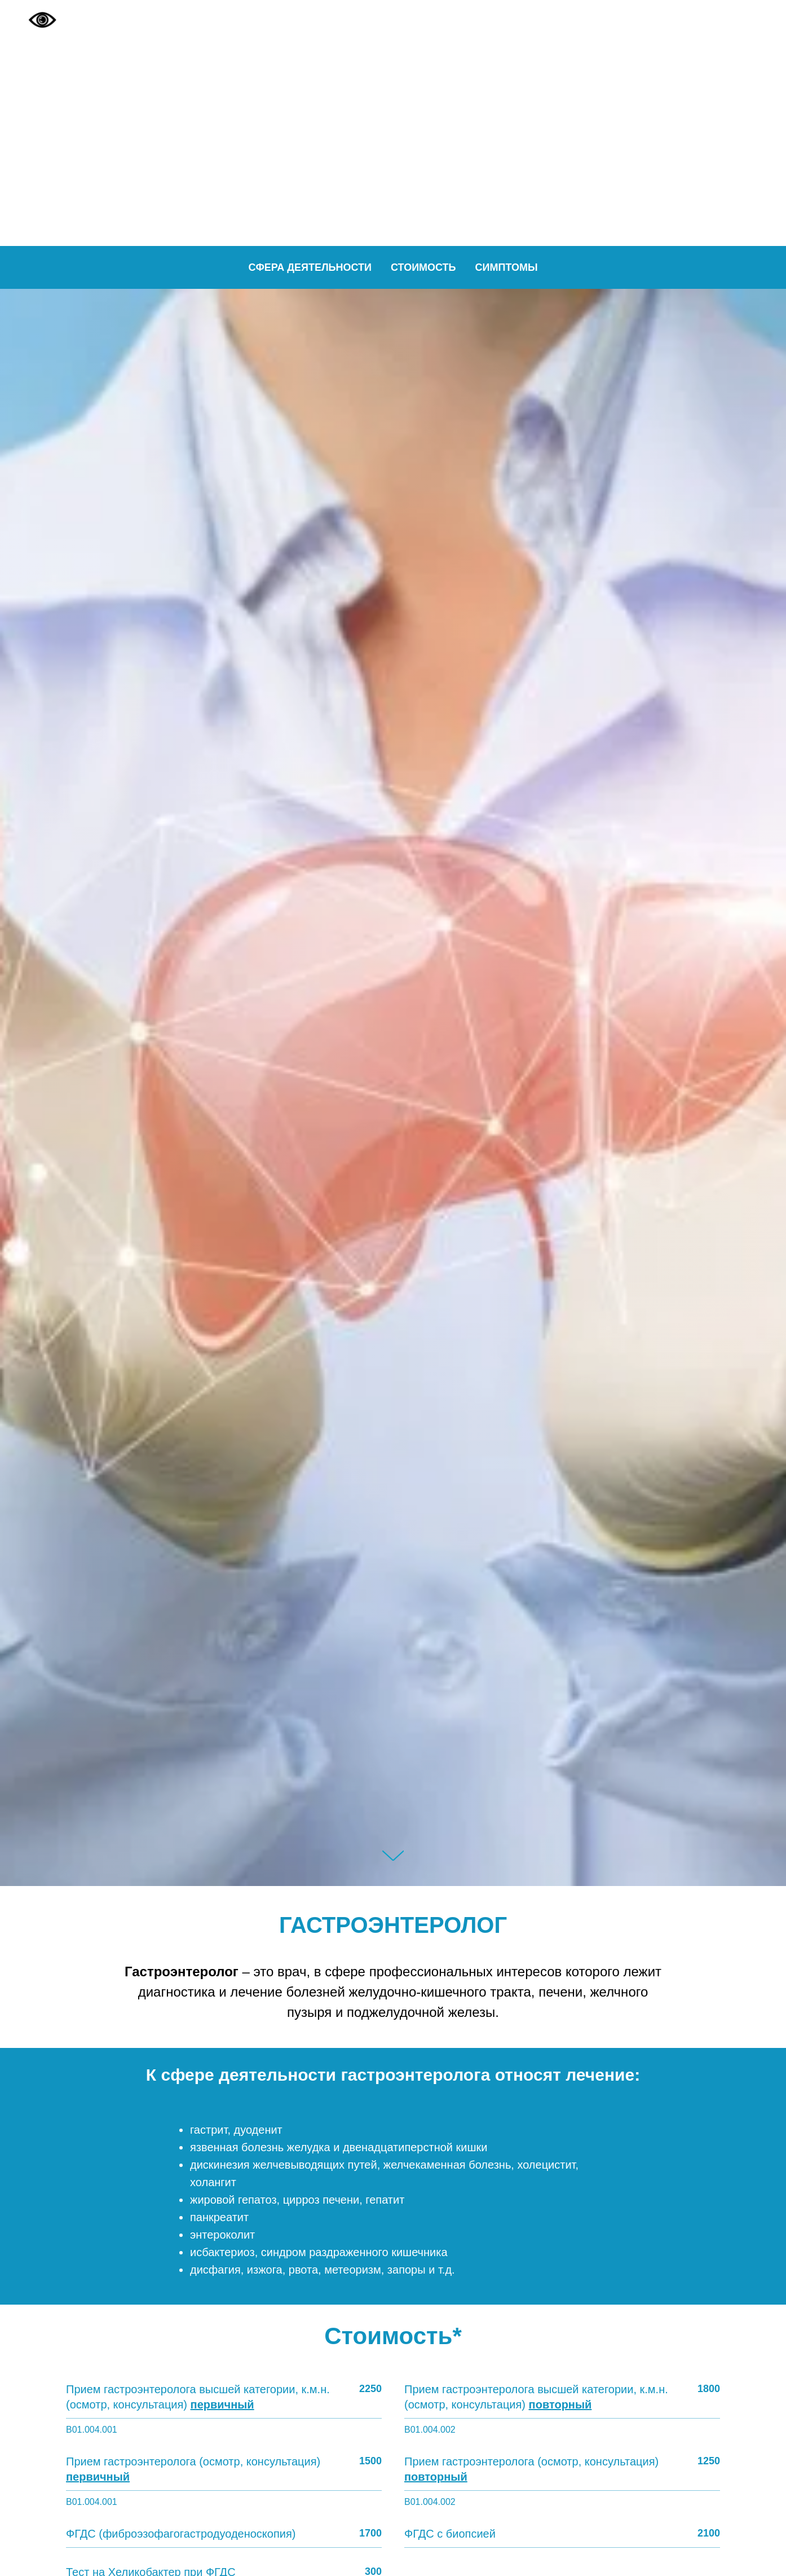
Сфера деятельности (310, 267)
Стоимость (423, 267)
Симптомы (506, 267)
